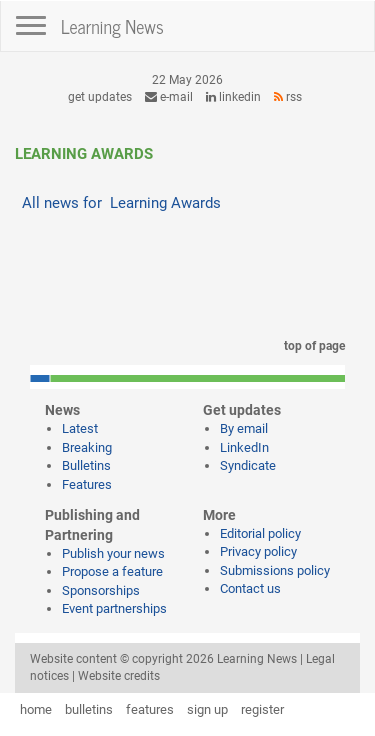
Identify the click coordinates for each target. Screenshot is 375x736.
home (36, 709)
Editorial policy (260, 533)
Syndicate (248, 465)
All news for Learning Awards (121, 203)
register (262, 709)
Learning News (112, 26)
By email (244, 428)
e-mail (169, 97)
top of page (311, 346)
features (150, 709)
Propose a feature (112, 571)
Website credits (119, 676)
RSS (288, 97)
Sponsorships (101, 590)
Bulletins (86, 465)
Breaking (87, 447)
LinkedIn (233, 97)
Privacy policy (258, 551)
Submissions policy (275, 570)
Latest (80, 428)
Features (87, 484)
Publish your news (113, 553)
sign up (207, 709)
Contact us (250, 588)
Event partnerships (114, 608)
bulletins (89, 709)
